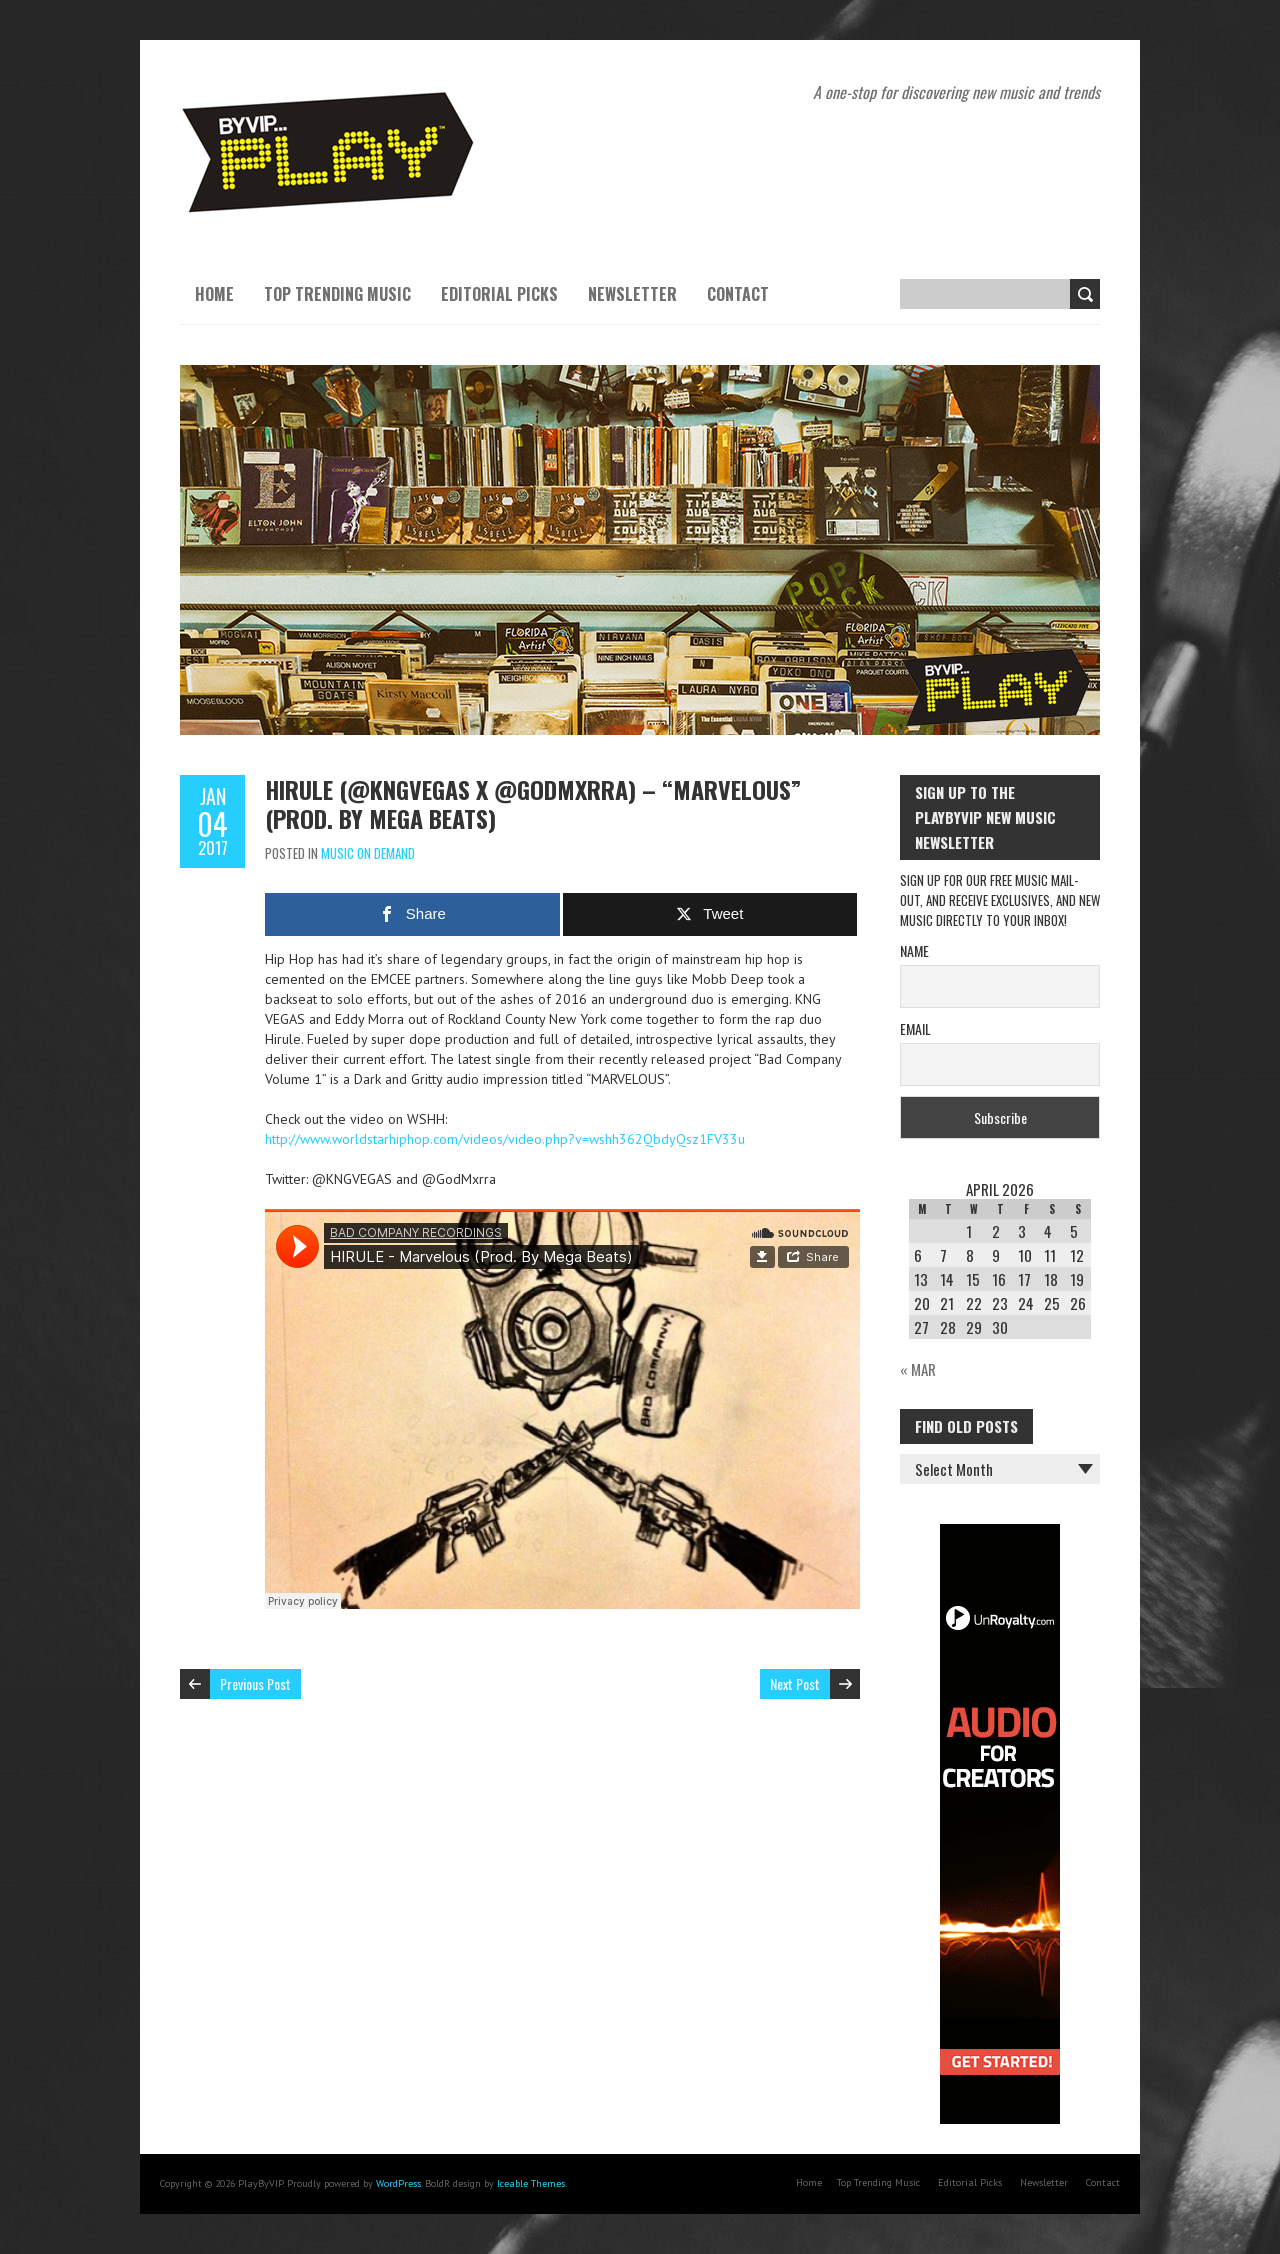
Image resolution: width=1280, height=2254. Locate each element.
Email (915, 1028)
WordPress (398, 2183)
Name (914, 950)
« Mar (918, 1369)
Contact (738, 294)
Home (214, 294)
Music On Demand (368, 853)
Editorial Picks (499, 294)
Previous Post (255, 1683)
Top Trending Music (337, 294)
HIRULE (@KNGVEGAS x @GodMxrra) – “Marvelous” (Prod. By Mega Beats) (533, 803)
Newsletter (632, 294)
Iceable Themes (531, 2183)
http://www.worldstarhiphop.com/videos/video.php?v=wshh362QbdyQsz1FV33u (505, 1139)
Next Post (795, 1683)
